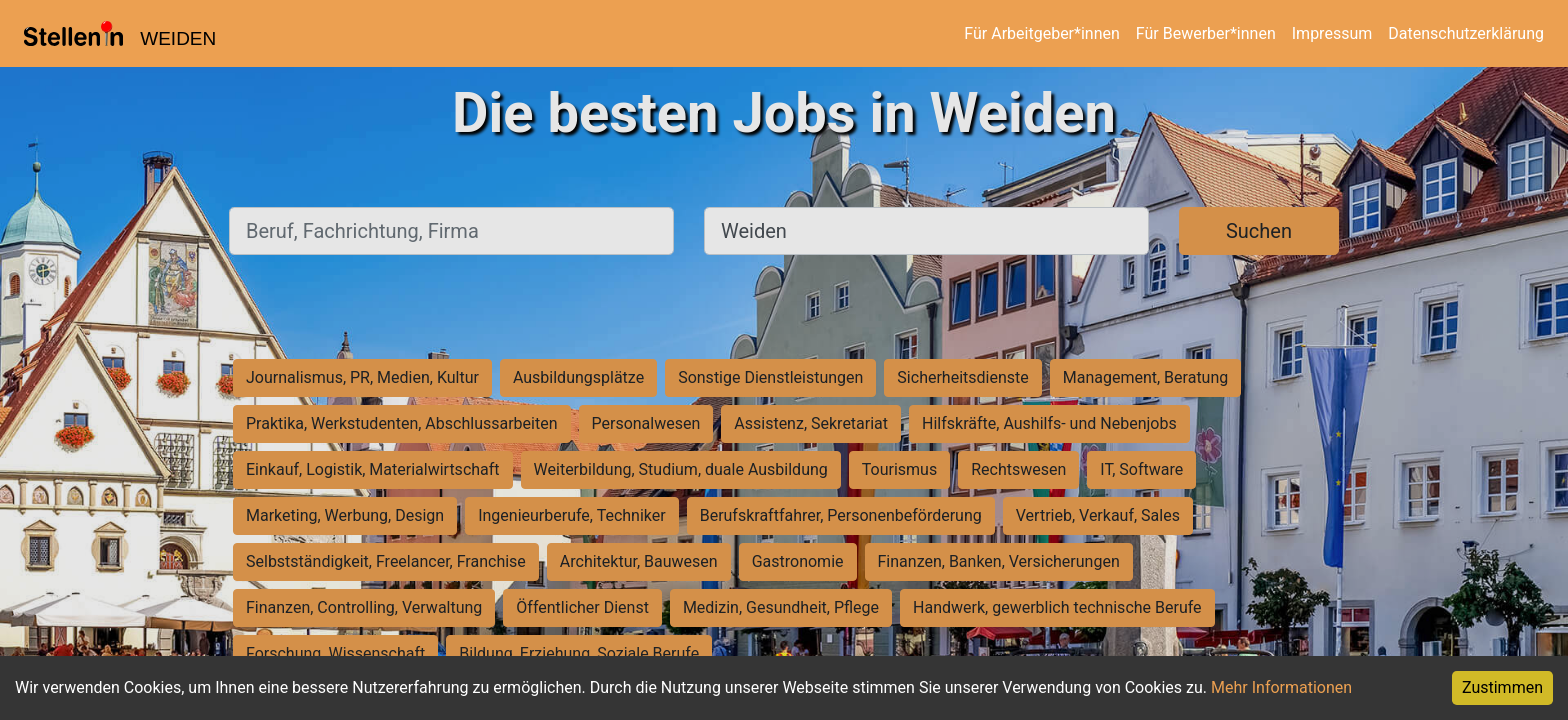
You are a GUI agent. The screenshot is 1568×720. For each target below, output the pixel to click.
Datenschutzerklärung (1466, 33)
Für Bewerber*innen (1206, 33)
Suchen (1259, 231)
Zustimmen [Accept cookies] (1502, 687)
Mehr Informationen (1281, 687)
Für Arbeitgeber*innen (1041, 33)
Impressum (1332, 33)
